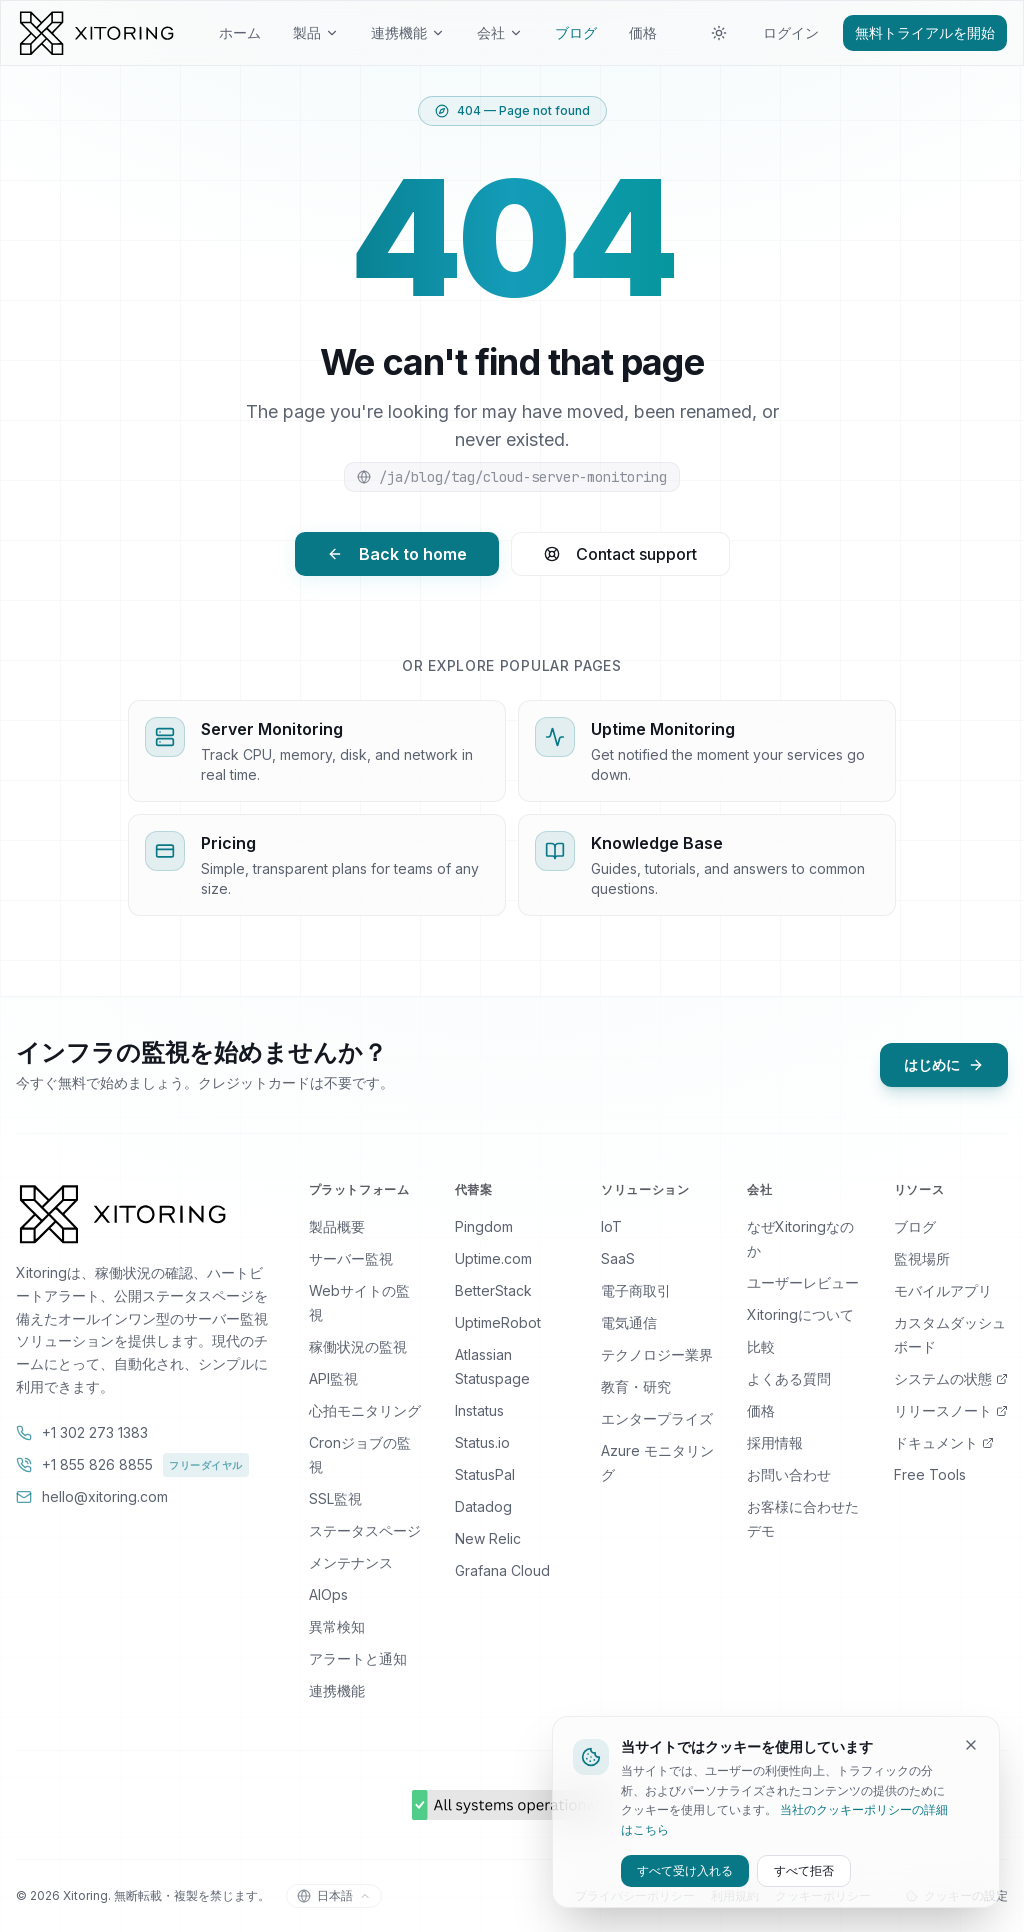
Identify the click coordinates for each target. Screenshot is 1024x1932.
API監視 (333, 1378)
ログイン (791, 32)
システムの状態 (951, 1378)
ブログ (576, 32)
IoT (611, 1226)
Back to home (397, 554)
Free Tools (930, 1474)
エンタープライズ (657, 1418)
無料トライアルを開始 (925, 32)
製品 (316, 32)
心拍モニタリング (365, 1410)
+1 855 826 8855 (132, 1465)
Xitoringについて (800, 1314)
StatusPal (485, 1474)
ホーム (240, 32)
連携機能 (408, 32)
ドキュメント (944, 1442)
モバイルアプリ (943, 1290)
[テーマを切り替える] (719, 33)
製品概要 (337, 1226)
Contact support (620, 554)
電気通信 (629, 1322)
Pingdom (484, 1226)
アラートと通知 (358, 1658)
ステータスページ (365, 1530)
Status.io (482, 1442)
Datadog (483, 1506)
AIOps (328, 1594)
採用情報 (775, 1442)
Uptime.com (493, 1258)
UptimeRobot (498, 1322)
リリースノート (951, 1410)
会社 (500, 32)
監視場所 (922, 1258)
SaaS (618, 1258)
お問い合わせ (789, 1474)
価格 (643, 32)
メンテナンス (351, 1562)
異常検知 (337, 1626)
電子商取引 (636, 1290)
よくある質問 (789, 1378)
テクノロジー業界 (657, 1354)
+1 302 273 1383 (82, 1432)
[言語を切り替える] (334, 1896)
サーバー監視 (351, 1258)
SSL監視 (335, 1498)
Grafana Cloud (502, 1570)
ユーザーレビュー (803, 1282)
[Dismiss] (971, 1745)
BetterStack (493, 1290)
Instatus (479, 1410)
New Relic (488, 1538)
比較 (761, 1346)
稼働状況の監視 (358, 1346)
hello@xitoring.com (92, 1496)
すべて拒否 (804, 1870)
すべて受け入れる (685, 1870)
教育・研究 (636, 1386)
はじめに (944, 1064)
